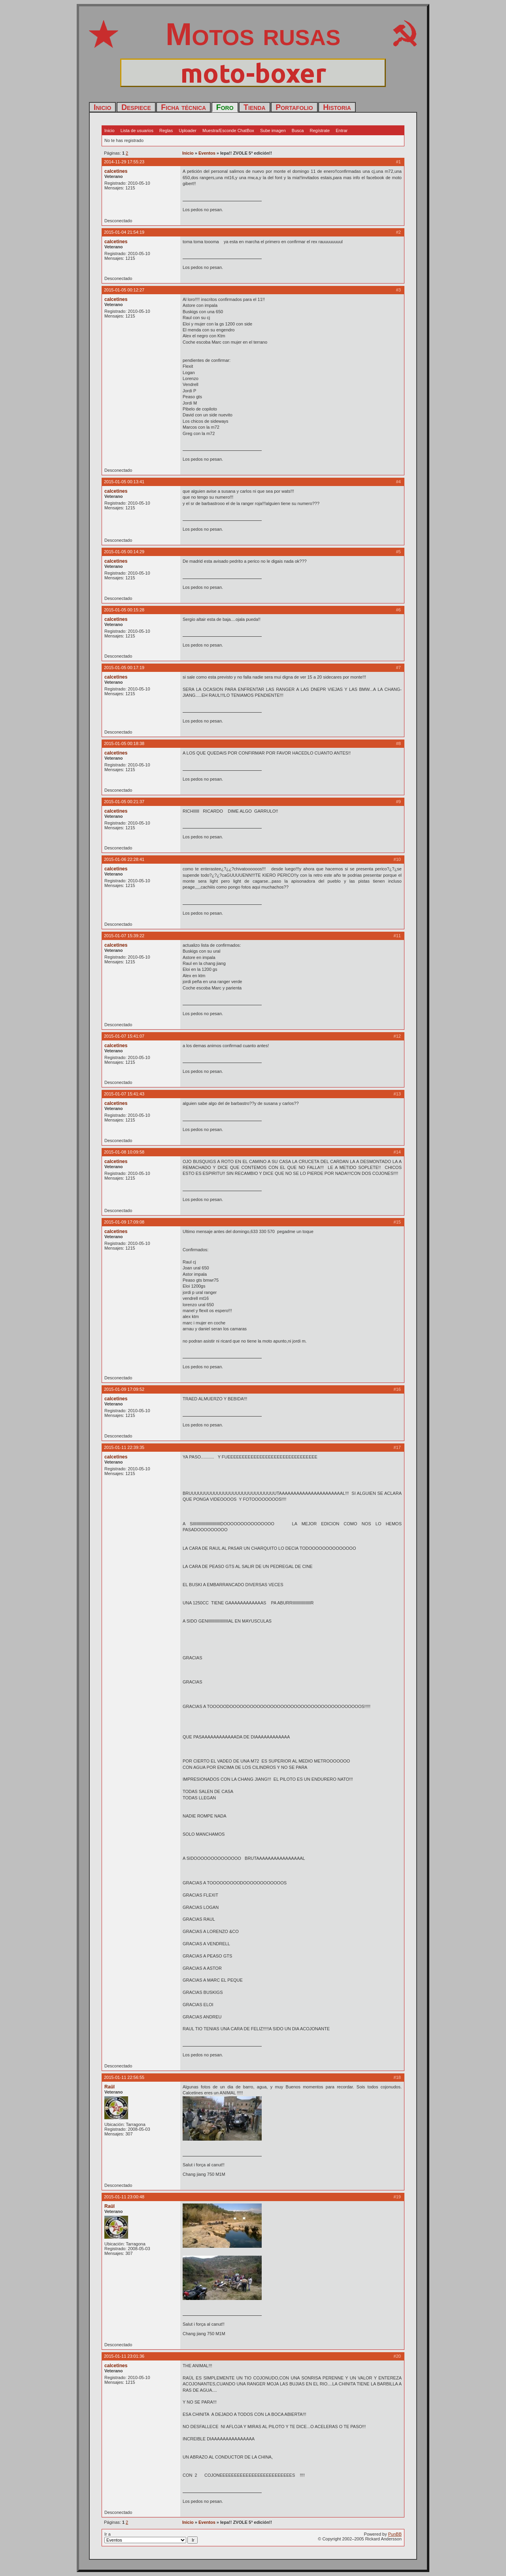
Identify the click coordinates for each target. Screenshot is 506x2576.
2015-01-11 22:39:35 (124, 1447)
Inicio (102, 107)
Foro (225, 107)
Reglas (166, 130)
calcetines (116, 171)
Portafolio (294, 107)
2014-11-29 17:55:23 (124, 161)
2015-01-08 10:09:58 (124, 1152)
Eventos (206, 153)
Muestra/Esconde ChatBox (228, 130)
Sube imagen (273, 130)
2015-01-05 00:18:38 (124, 743)
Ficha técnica (183, 107)
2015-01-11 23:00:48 (124, 2196)
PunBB (395, 2534)
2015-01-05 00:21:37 (124, 801)
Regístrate (320, 130)
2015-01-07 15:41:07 (124, 1036)
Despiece (136, 107)
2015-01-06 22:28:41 (124, 859)
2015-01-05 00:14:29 (124, 551)
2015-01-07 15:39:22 (124, 935)
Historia (337, 107)
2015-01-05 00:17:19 (124, 667)
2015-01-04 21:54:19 (124, 232)
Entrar (341, 130)
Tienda (255, 107)
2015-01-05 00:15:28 (124, 609)
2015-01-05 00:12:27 (124, 289)
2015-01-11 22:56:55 (124, 2077)
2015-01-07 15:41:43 (124, 1093)
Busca (298, 130)
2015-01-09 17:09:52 (124, 1389)
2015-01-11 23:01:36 (124, 2356)
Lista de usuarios (137, 130)
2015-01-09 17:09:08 (124, 1222)
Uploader (187, 130)
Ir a (151, 2538)
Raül (109, 2087)
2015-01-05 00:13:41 (124, 481)
